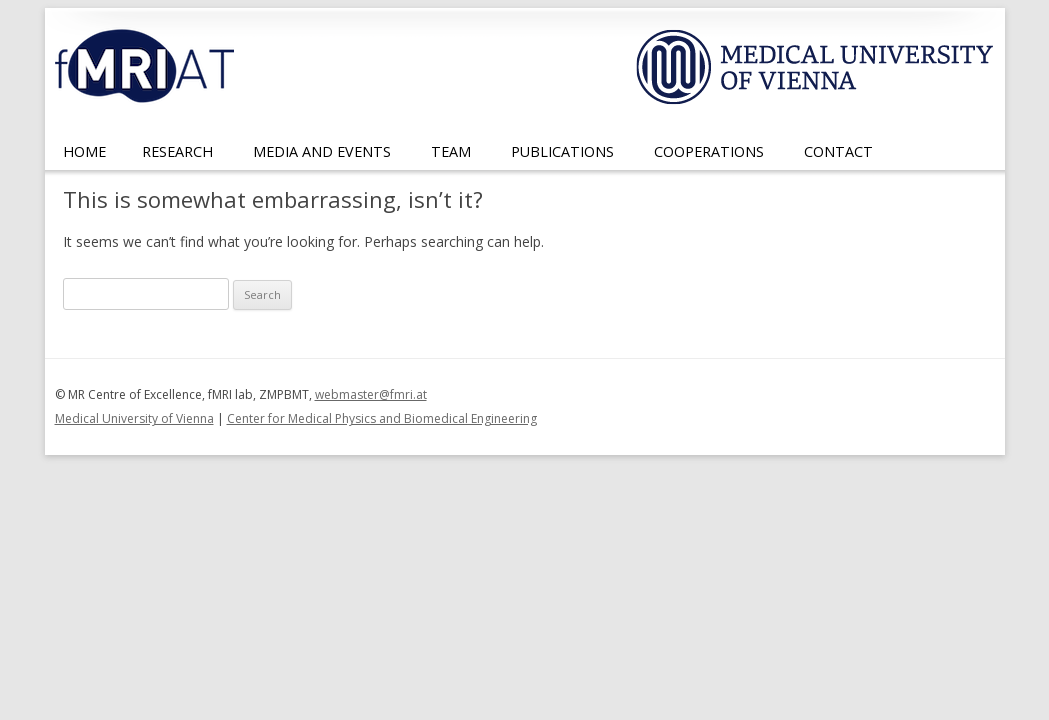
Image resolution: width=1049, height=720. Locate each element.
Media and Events (322, 151)
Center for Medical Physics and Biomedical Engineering (382, 418)
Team (451, 151)
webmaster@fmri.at (371, 394)
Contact (838, 151)
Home (84, 151)
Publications (562, 151)
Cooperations (709, 151)
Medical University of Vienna (134, 418)
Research (177, 151)
